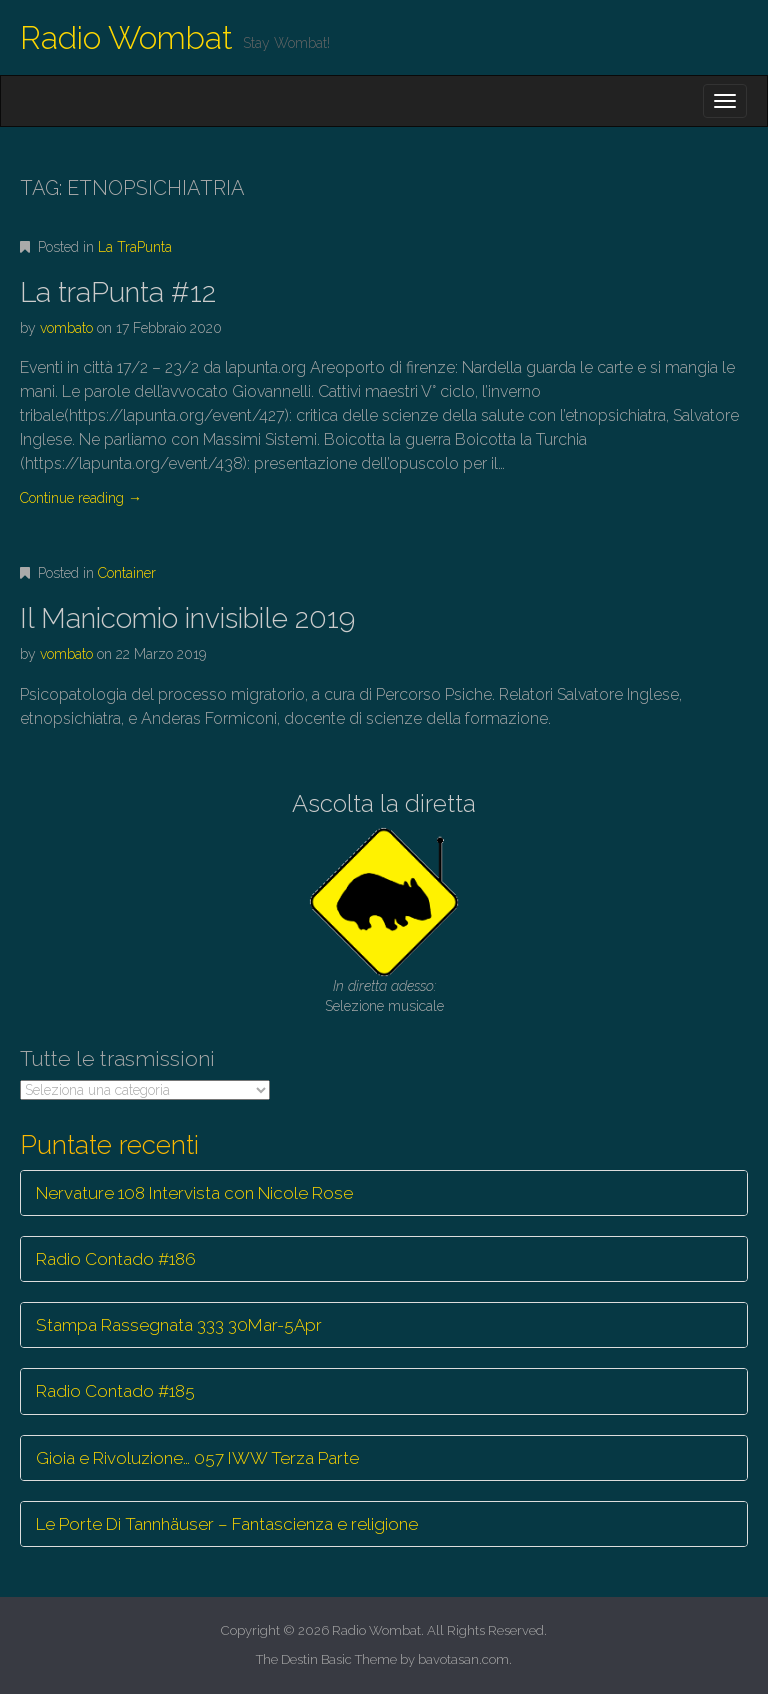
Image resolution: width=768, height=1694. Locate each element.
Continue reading (81, 498)
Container (127, 573)
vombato (66, 328)
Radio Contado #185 (115, 1391)
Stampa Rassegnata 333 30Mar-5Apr (179, 1325)
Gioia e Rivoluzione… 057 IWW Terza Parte (197, 1458)
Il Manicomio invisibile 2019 (187, 618)
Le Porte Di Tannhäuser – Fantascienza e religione (227, 1524)
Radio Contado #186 (116, 1259)
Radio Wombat (126, 37)
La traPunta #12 (118, 292)
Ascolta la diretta (384, 803)
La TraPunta (135, 247)
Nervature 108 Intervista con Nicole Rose (194, 1193)
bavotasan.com (463, 1659)
